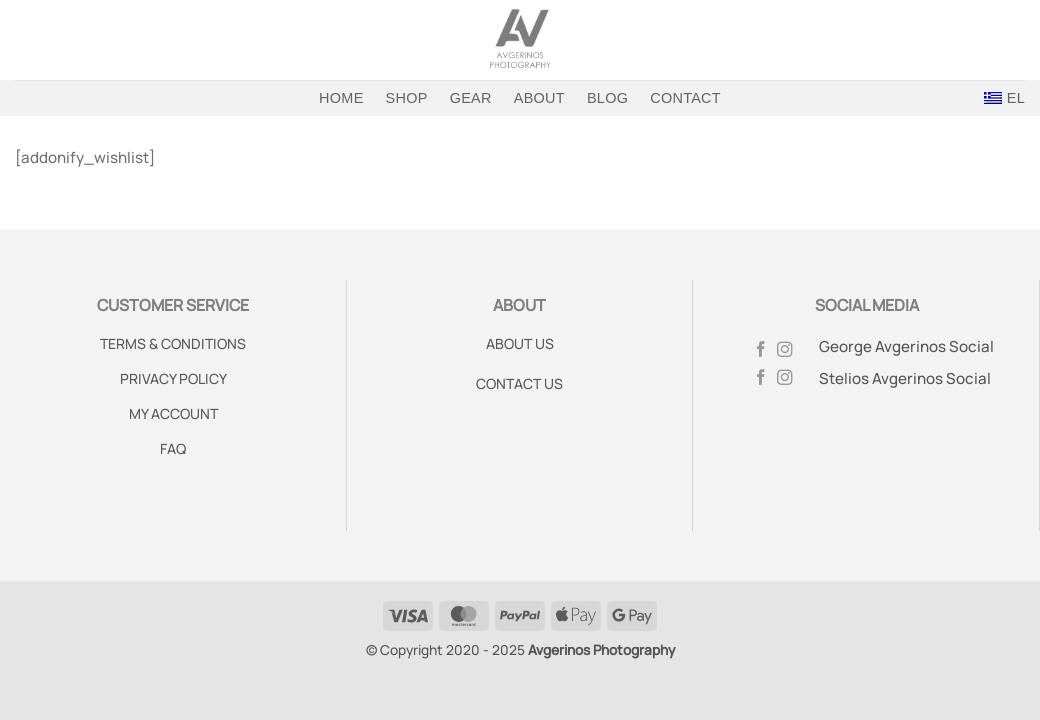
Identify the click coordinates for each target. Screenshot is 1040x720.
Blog (607, 98)
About (539, 98)
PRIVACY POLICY (173, 378)
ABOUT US (520, 343)
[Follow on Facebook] (761, 350)
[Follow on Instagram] (785, 350)
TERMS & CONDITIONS (173, 343)
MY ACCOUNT (173, 413)
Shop (407, 98)
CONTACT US (519, 383)
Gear (471, 98)
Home (341, 98)
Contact (685, 98)
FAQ (173, 448)
